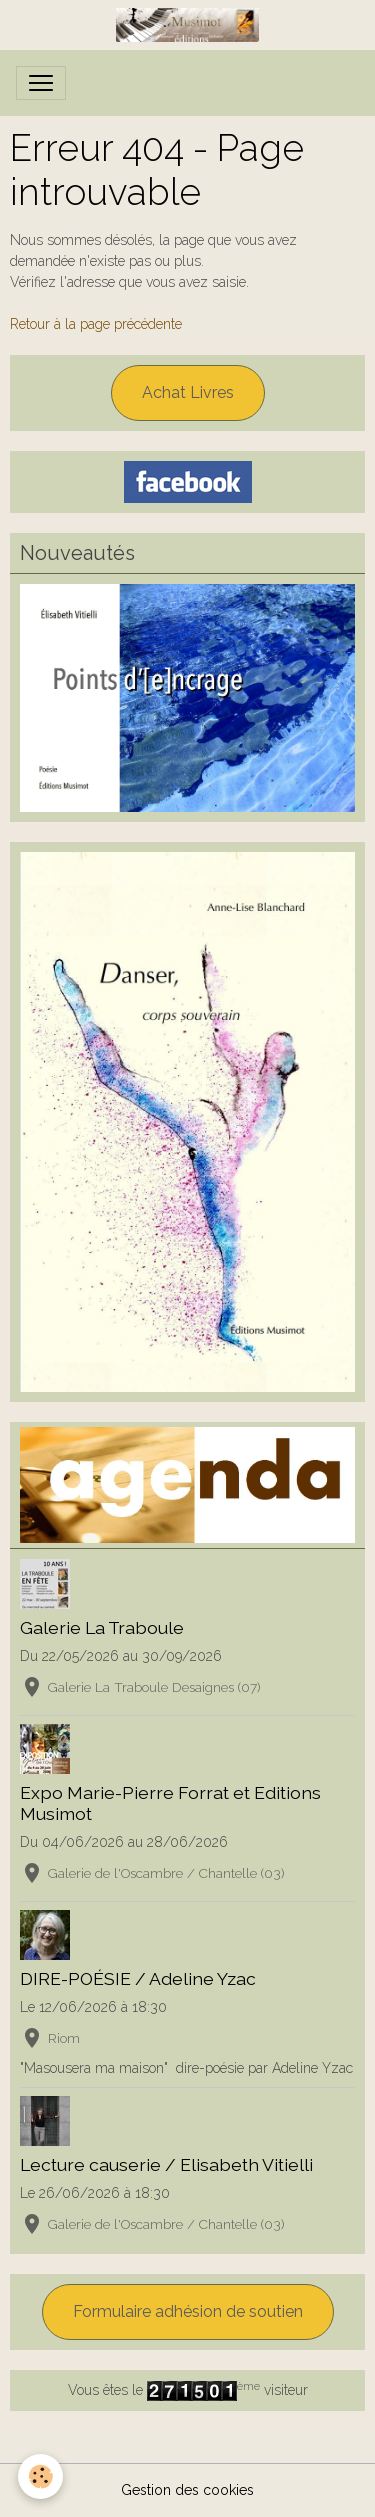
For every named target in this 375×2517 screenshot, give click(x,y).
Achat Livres (188, 392)
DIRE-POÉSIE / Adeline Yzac (138, 1978)
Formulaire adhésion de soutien (188, 2311)
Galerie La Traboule (102, 1627)
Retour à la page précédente (96, 324)
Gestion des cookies (187, 2490)
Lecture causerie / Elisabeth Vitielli (166, 2164)
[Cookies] (40, 2476)
